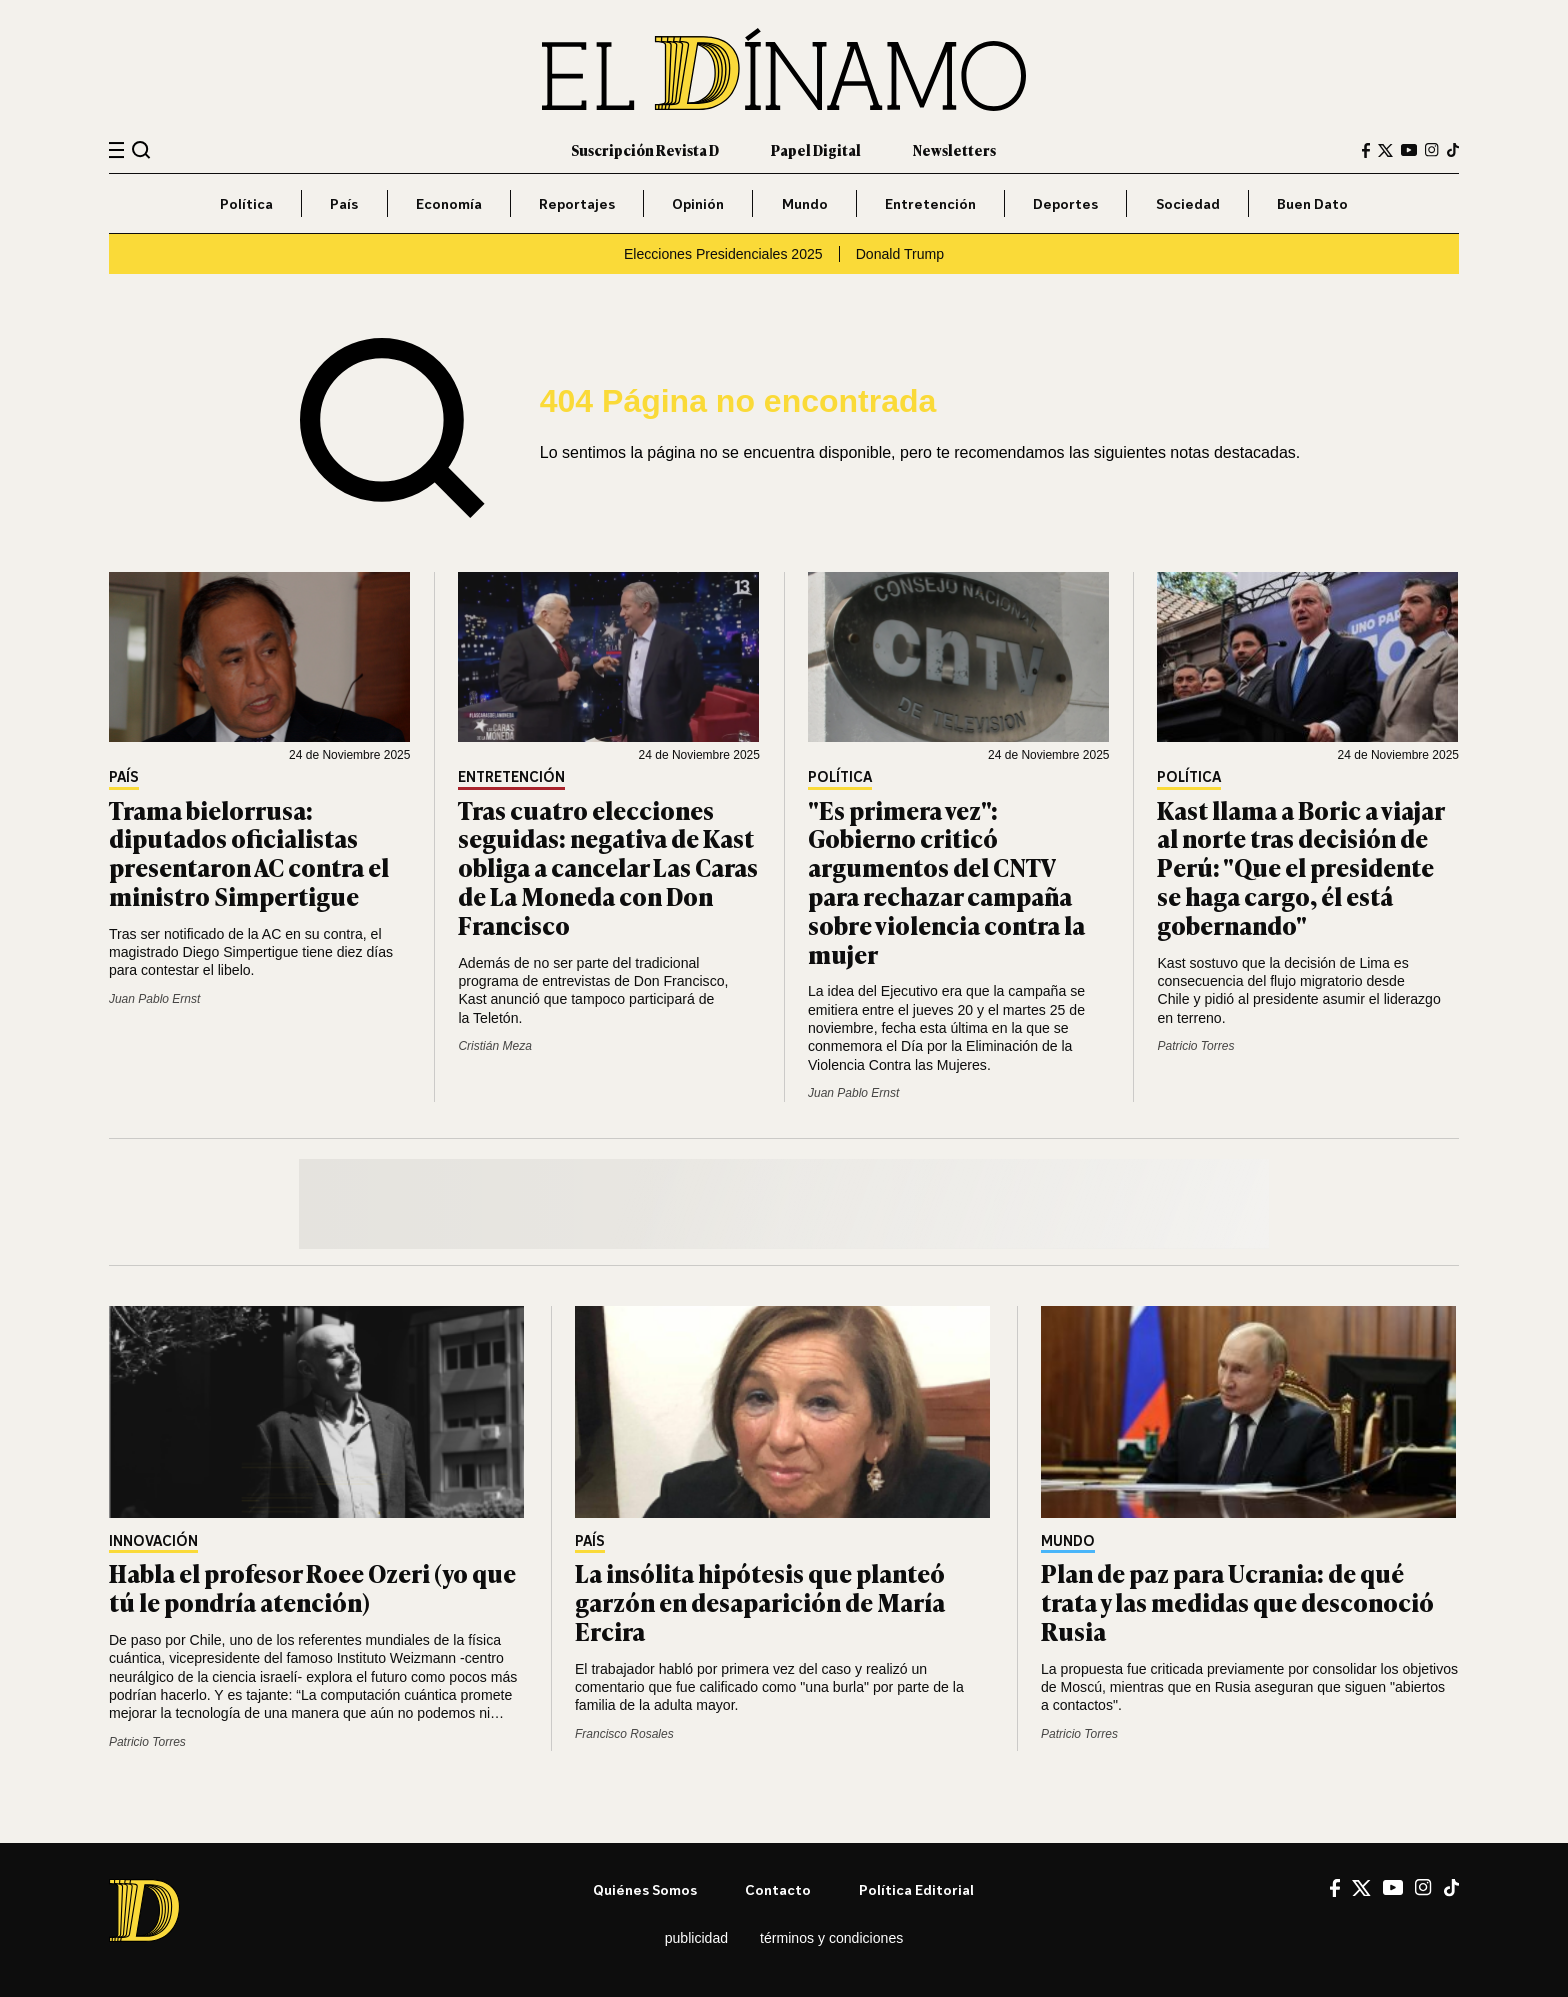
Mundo (805, 203)
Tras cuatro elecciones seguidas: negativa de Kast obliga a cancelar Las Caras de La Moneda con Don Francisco (608, 867)
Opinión (698, 203)
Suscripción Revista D (645, 149)
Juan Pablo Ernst (154, 999)
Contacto (778, 1889)
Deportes (1065, 203)
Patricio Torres (1195, 1046)
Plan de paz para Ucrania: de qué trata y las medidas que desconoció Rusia (1237, 1601)
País (344, 203)
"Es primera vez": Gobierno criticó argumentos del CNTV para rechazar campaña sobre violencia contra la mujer (946, 881)
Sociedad (1188, 203)
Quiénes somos (645, 1889)
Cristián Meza (494, 1046)
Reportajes (577, 203)
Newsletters (954, 149)
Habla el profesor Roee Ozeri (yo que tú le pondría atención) (312, 1587)
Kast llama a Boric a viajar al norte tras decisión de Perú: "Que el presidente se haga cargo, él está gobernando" (1300, 867)
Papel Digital (816, 149)
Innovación (153, 1541)
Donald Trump (900, 254)
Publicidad (696, 1938)
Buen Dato (1312, 203)
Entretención (930, 203)
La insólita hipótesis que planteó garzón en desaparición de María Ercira (760, 1601)
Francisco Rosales (624, 1734)
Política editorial (916, 1889)
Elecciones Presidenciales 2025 (723, 254)
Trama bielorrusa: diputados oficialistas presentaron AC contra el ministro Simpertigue (249, 852)
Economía (449, 203)
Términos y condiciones (831, 1938)
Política (246, 203)
